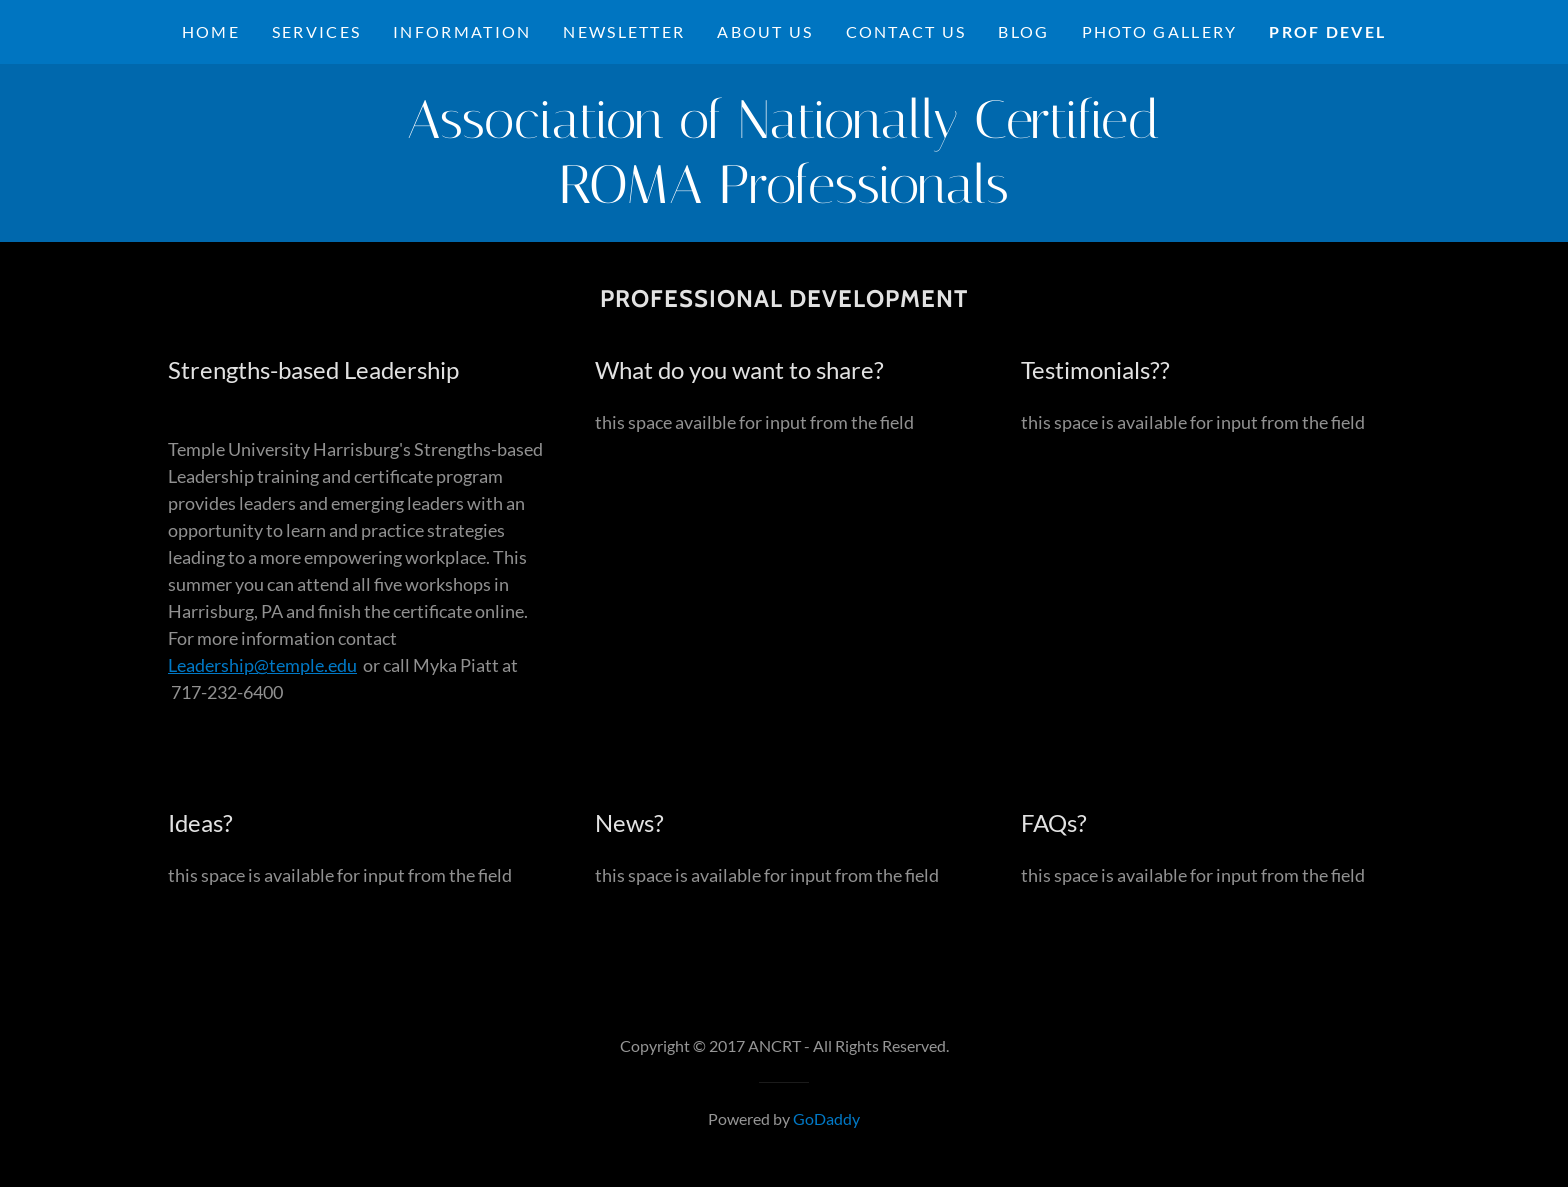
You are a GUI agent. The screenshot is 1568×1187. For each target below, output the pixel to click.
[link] (783, 196)
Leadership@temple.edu (262, 665)
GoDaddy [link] (826, 1118)
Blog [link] (1023, 31)
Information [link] (462, 31)
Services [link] (316, 31)
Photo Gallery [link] (1160, 31)
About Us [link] (765, 31)
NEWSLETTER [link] (624, 31)
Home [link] (211, 31)
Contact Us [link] (906, 31)
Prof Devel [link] (1327, 31)
